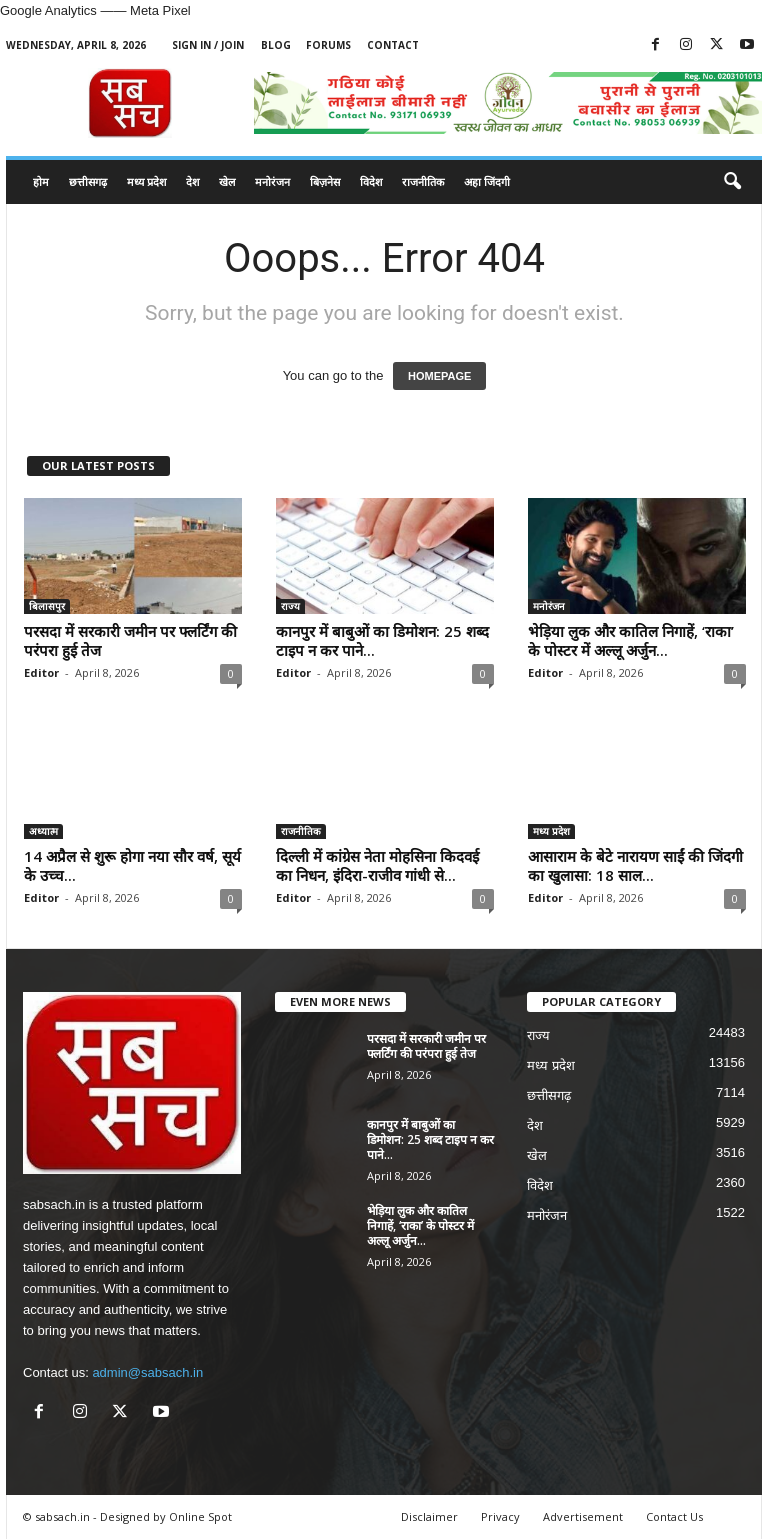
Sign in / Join (208, 45)
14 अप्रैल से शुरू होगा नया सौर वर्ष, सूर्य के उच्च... (132, 865)
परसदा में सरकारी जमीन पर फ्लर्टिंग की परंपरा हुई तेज (130, 640)
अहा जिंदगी (487, 181)
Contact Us (674, 1516)
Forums (328, 45)
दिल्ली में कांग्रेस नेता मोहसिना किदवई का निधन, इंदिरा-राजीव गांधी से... (377, 865)
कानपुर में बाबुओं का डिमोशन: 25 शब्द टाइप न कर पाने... (382, 640)
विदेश (371, 181)
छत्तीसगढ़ (88, 181)
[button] (732, 182)
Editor (41, 672)
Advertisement (583, 1516)
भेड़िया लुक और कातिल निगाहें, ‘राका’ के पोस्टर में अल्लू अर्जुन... (631, 640)
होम (41, 181)
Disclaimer (429, 1516)
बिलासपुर (47, 606)
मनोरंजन (272, 181)
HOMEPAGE (439, 376)
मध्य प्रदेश (146, 181)
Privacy (500, 1516)
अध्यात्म (43, 831)
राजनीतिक (423, 181)
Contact (393, 45)
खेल (227, 181)
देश (192, 181)
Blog (276, 45)
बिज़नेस (325, 181)
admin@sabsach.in (147, 1372)
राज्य (290, 606)
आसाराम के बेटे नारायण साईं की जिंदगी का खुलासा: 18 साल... (635, 865)
